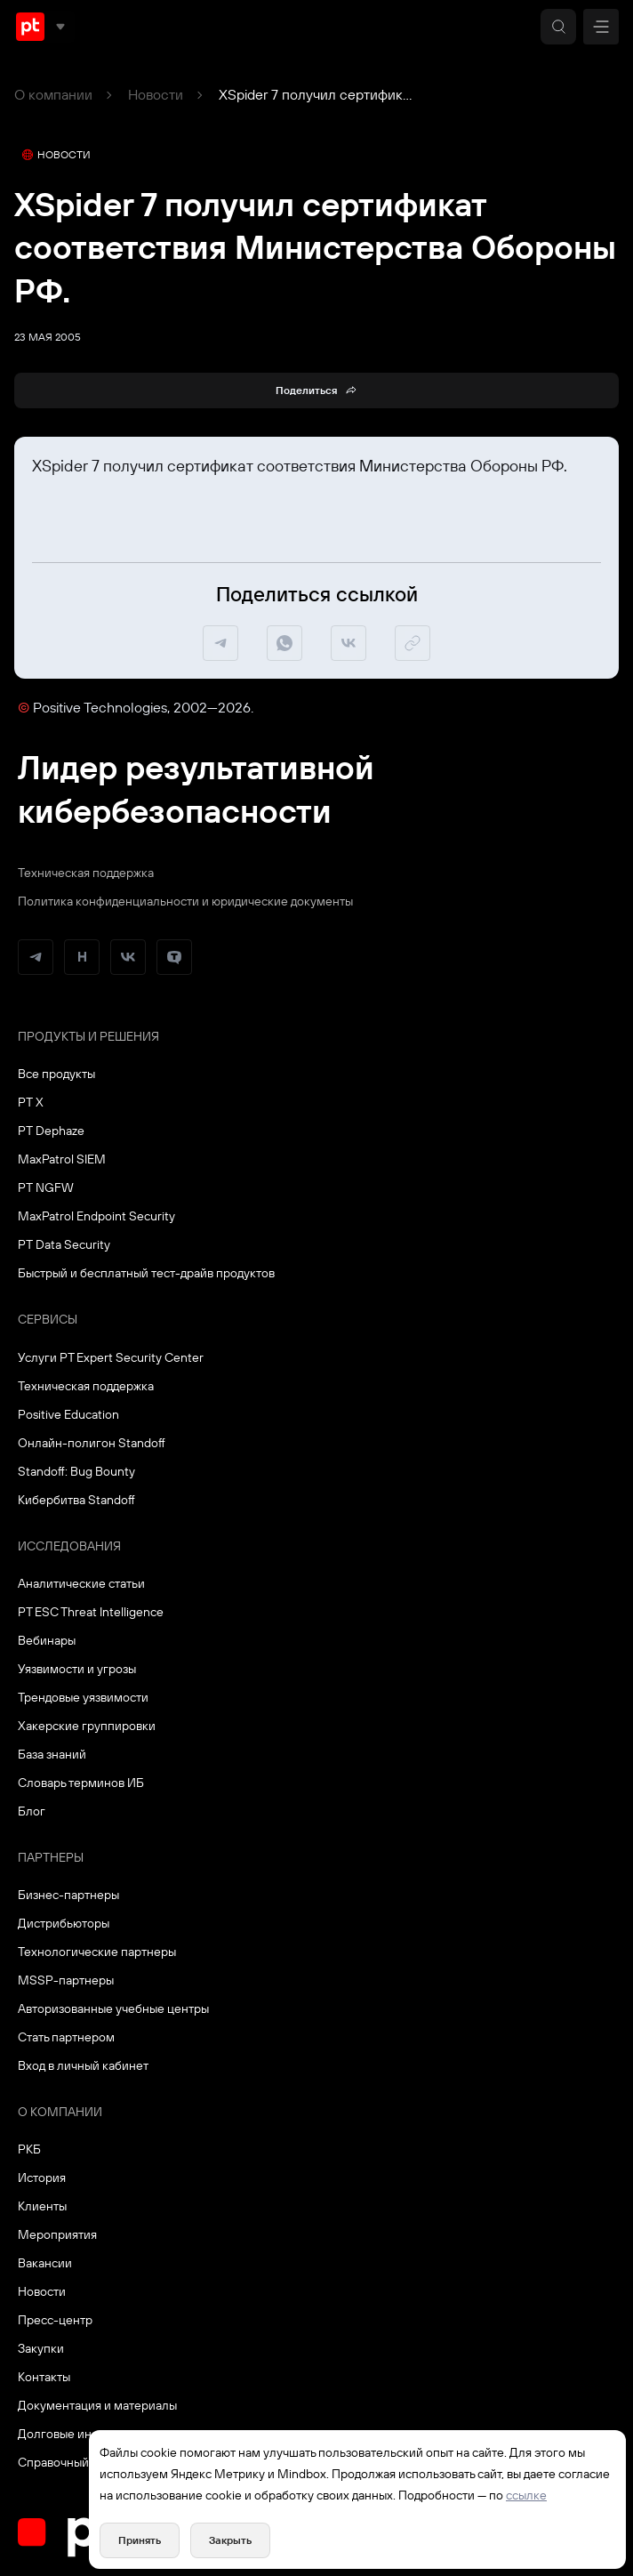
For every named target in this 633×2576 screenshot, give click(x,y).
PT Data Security (64, 1244)
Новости (155, 94)
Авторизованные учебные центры (113, 2008)
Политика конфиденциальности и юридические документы (185, 901)
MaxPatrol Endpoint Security (96, 1216)
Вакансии (45, 2263)
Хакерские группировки (87, 1726)
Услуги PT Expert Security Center (111, 1357)
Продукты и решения (88, 1036)
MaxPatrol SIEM (62, 1159)
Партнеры (51, 1857)
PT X (31, 1102)
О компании (53, 94)
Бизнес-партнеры (68, 1895)
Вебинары (47, 1640)
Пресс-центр (55, 2320)
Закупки (41, 2348)
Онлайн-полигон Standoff (91, 1443)
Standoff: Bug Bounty (76, 1471)
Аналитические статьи (81, 1583)
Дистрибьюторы (63, 1923)
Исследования (69, 1546)
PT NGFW (46, 1187)
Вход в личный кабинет (83, 2065)
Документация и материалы (97, 2405)
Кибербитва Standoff (76, 1500)
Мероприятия (57, 2234)
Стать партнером (66, 2037)
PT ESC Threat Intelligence (91, 1612)
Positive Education (68, 1414)
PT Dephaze (51, 1131)
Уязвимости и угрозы (77, 1669)
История (42, 2177)
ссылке (526, 2495)
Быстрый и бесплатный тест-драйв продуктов (146, 1273)
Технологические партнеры (97, 1952)
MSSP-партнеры (66, 1980)
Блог (31, 1811)
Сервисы (47, 1319)
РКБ (29, 2149)
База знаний (52, 1754)
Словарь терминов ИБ (81, 1783)
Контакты (44, 2377)
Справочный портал (75, 2462)
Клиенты (42, 2206)
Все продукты (56, 1074)
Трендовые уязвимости (83, 1697)
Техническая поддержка (86, 873)
